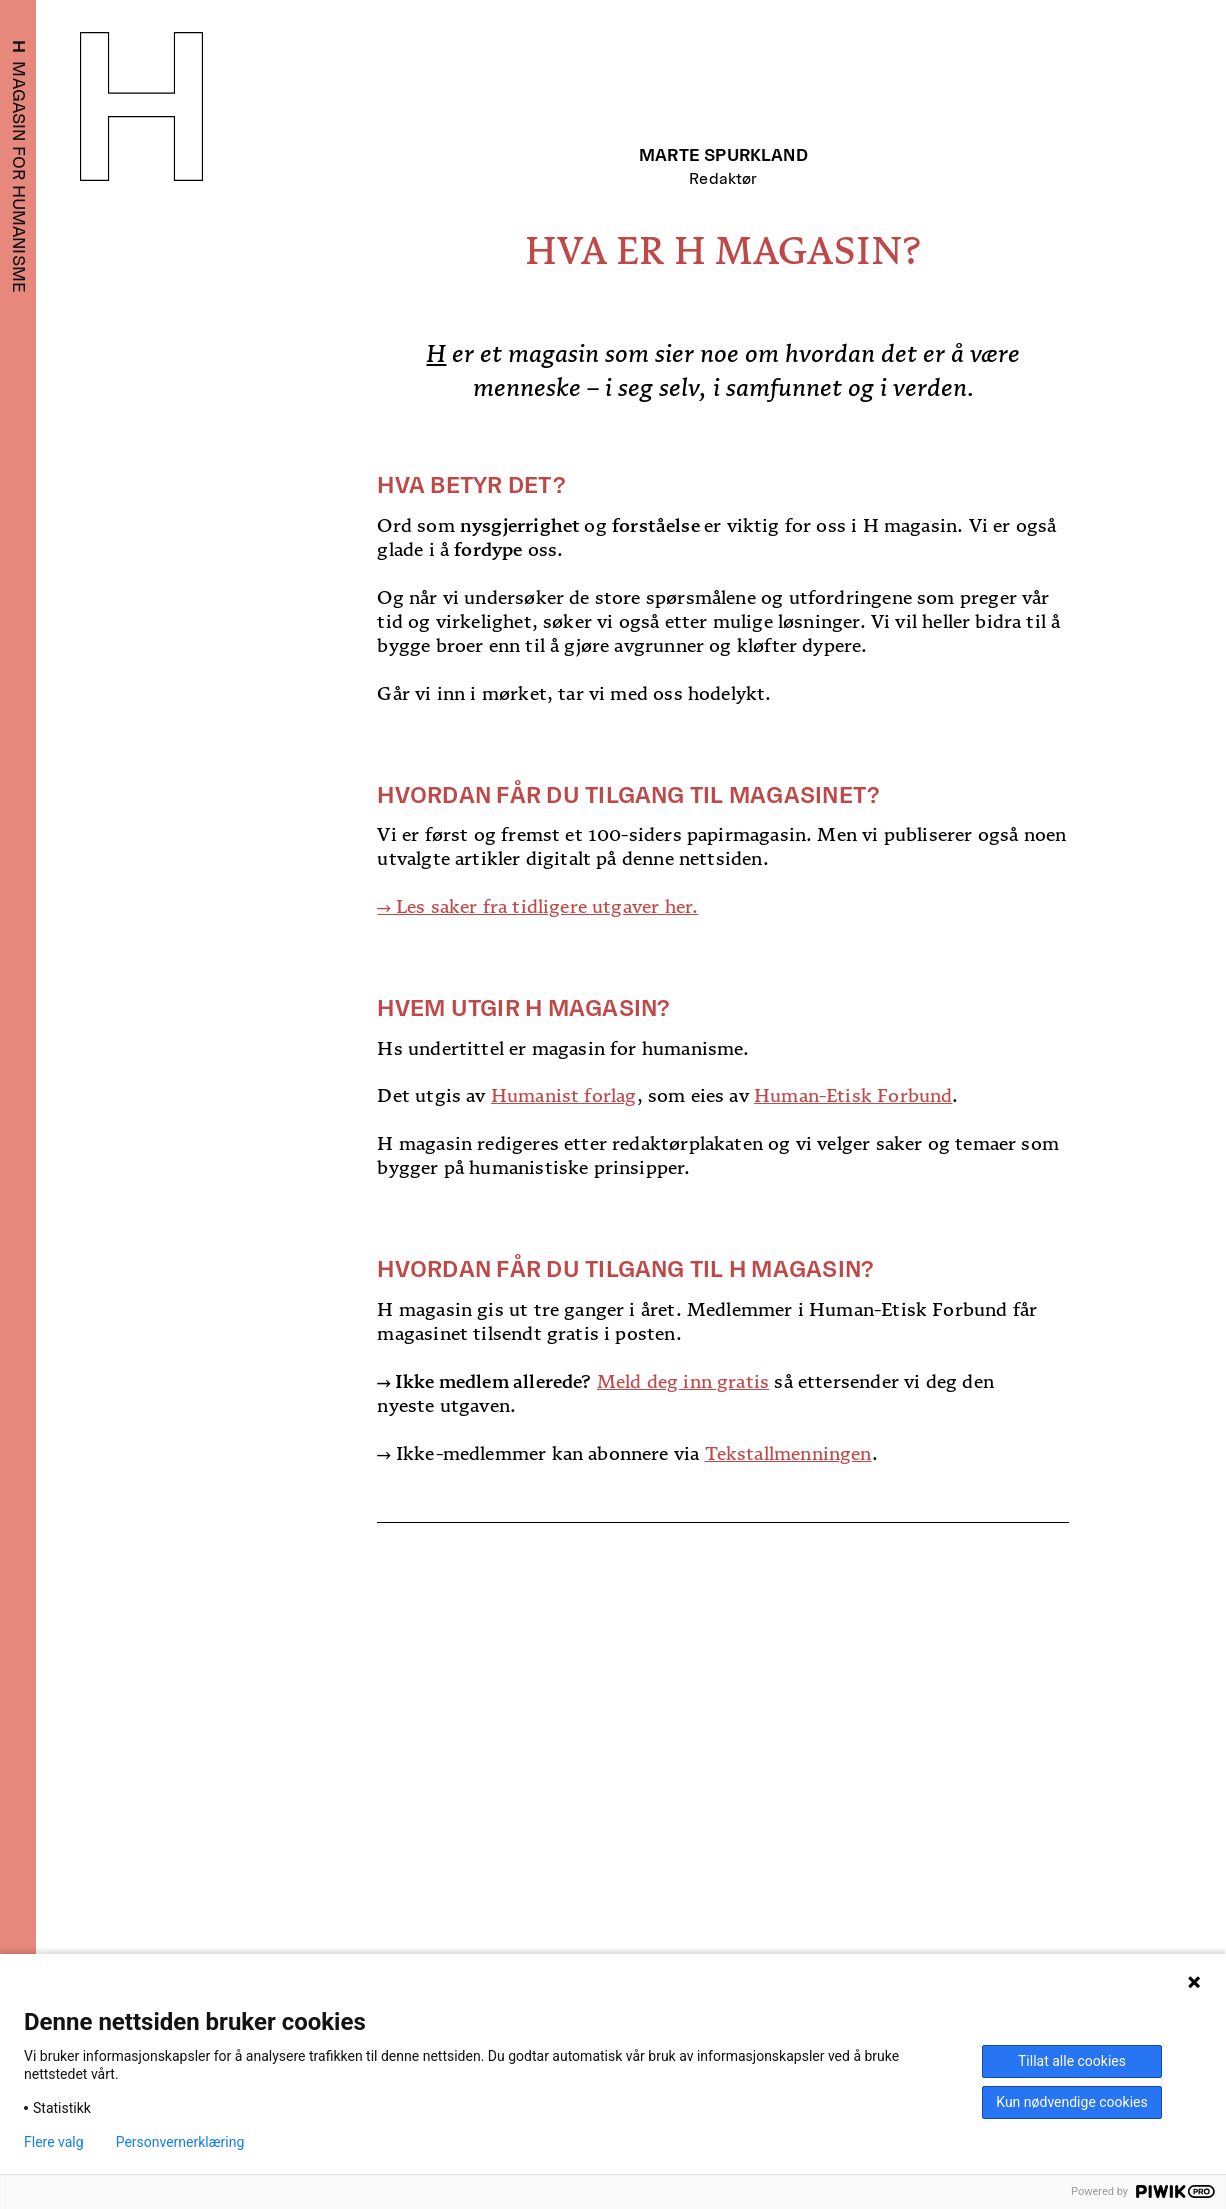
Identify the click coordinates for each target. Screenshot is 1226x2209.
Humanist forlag (564, 1095)
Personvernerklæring (180, 2142)
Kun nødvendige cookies (1071, 2102)
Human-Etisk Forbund (853, 1095)
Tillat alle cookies (1072, 2061)
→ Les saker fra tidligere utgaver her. (537, 906)
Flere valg (54, 2142)
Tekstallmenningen (788, 1453)
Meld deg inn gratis (683, 1381)
